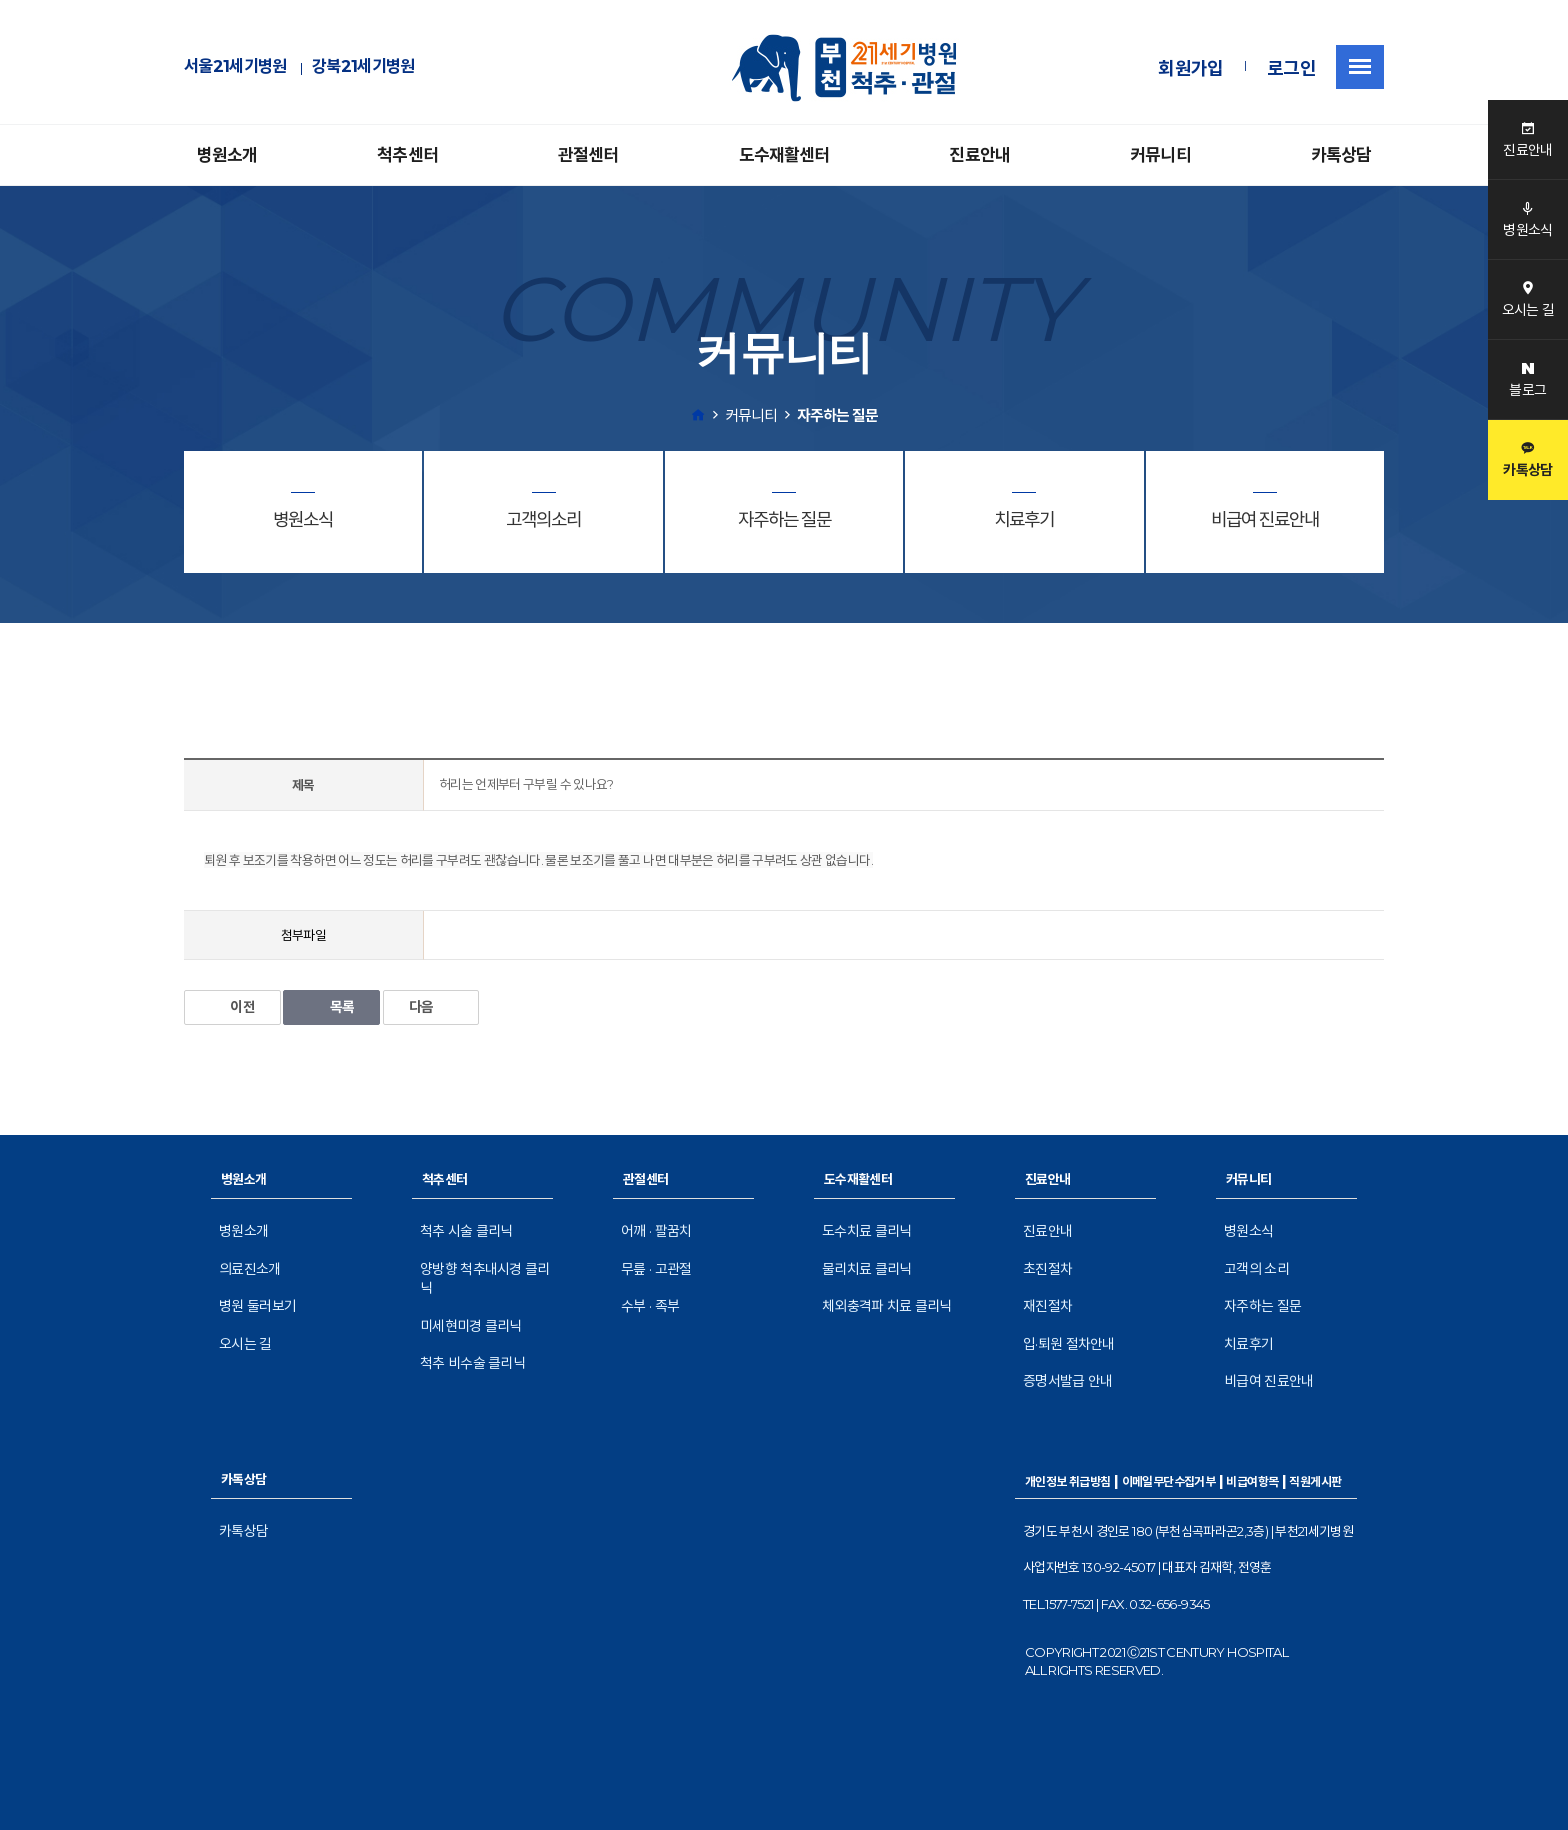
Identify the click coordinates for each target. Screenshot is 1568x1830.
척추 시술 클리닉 (466, 1231)
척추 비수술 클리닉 (472, 1363)
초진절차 (1047, 1269)
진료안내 (979, 155)
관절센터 (588, 155)
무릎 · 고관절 (656, 1269)
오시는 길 (245, 1344)
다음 (431, 1007)
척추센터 (407, 155)
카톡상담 (1341, 155)
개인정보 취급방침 (1068, 1481)
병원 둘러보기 (257, 1306)
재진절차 (1047, 1306)
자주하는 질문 (1262, 1306)
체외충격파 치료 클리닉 (887, 1306)
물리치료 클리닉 (866, 1269)
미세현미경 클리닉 (471, 1326)
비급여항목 (1252, 1481)
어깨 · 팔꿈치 (656, 1231)
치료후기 (1248, 1344)
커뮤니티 (1160, 155)
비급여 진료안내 (1268, 1381)
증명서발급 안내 (1067, 1381)
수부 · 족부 (650, 1306)
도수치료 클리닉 (866, 1231)
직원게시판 (1315, 1481)
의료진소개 (250, 1269)
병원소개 (227, 155)
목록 (331, 1007)
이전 (232, 1007)
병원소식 (1248, 1231)
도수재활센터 (784, 155)
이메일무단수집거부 (1169, 1481)
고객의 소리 (1256, 1269)
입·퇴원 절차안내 (1069, 1344)
